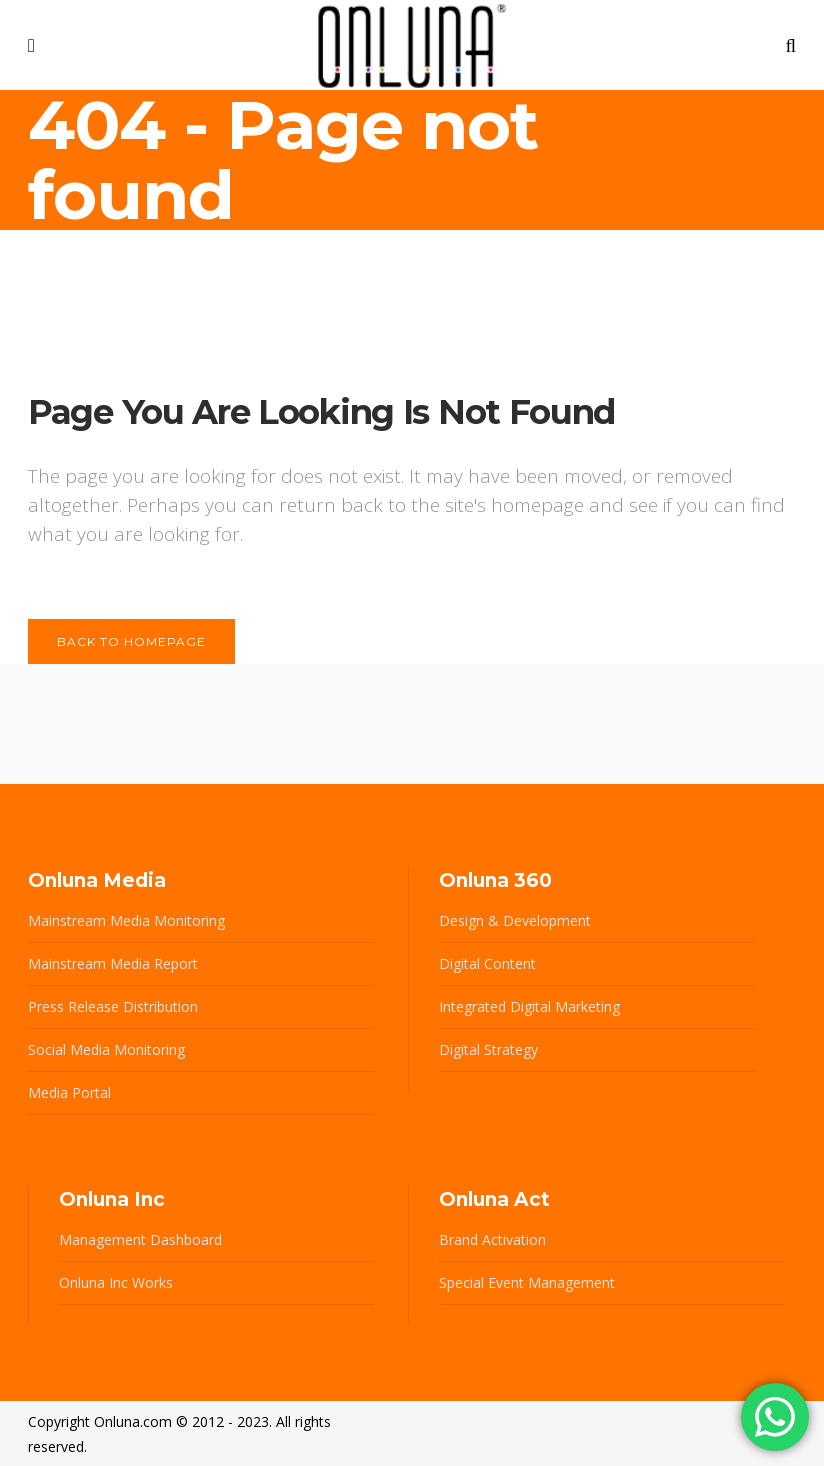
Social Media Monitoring (106, 1049)
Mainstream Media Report (113, 963)
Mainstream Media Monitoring (126, 920)
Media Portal (69, 1092)
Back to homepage (131, 641)
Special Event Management (527, 1282)
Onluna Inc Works (116, 1282)
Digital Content (487, 963)
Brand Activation (492, 1239)
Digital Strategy (488, 1049)
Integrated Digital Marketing (529, 1006)
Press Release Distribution (113, 1006)
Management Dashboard (140, 1239)
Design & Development (515, 920)
